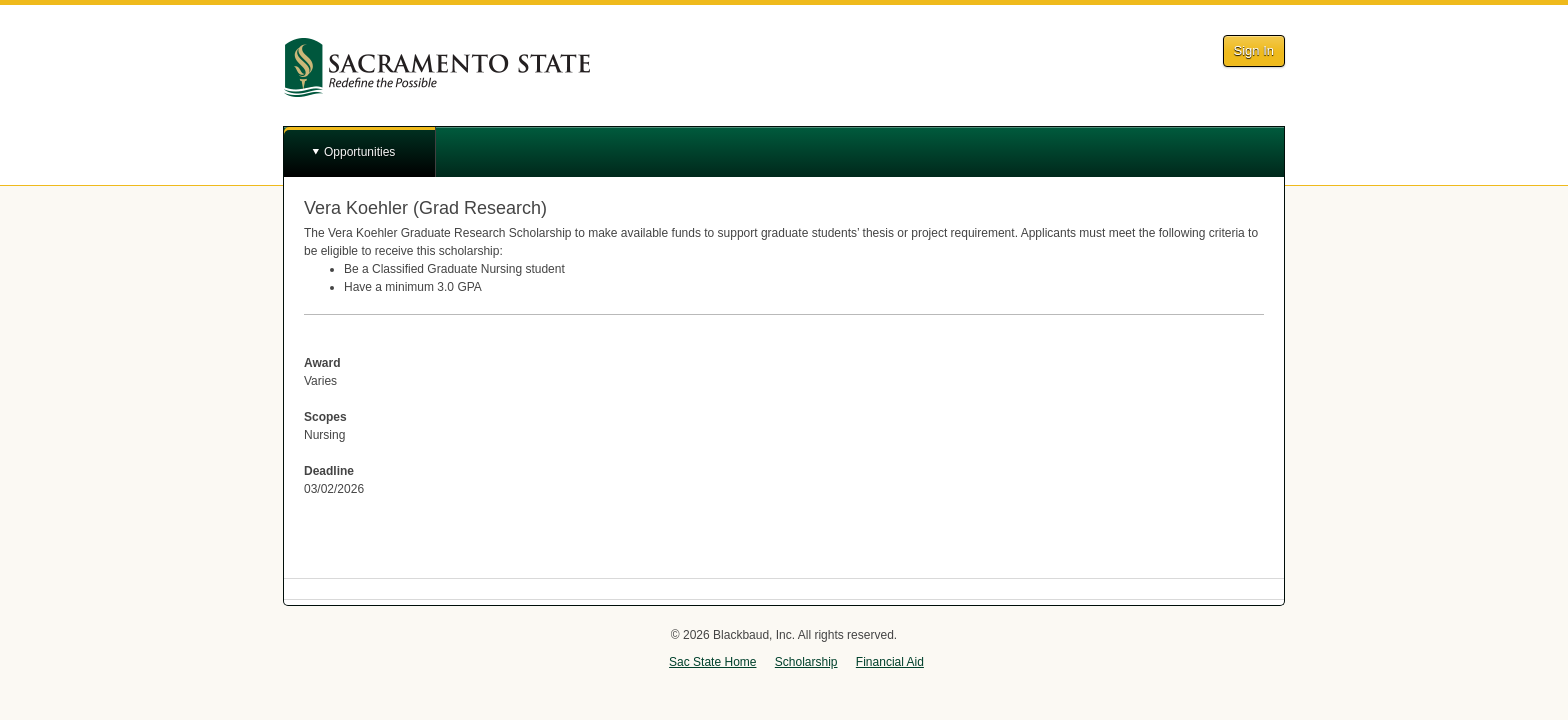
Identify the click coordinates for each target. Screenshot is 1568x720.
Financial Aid (890, 662)
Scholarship (806, 662)
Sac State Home (712, 662)
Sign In (1254, 50)
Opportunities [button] (359, 152)
